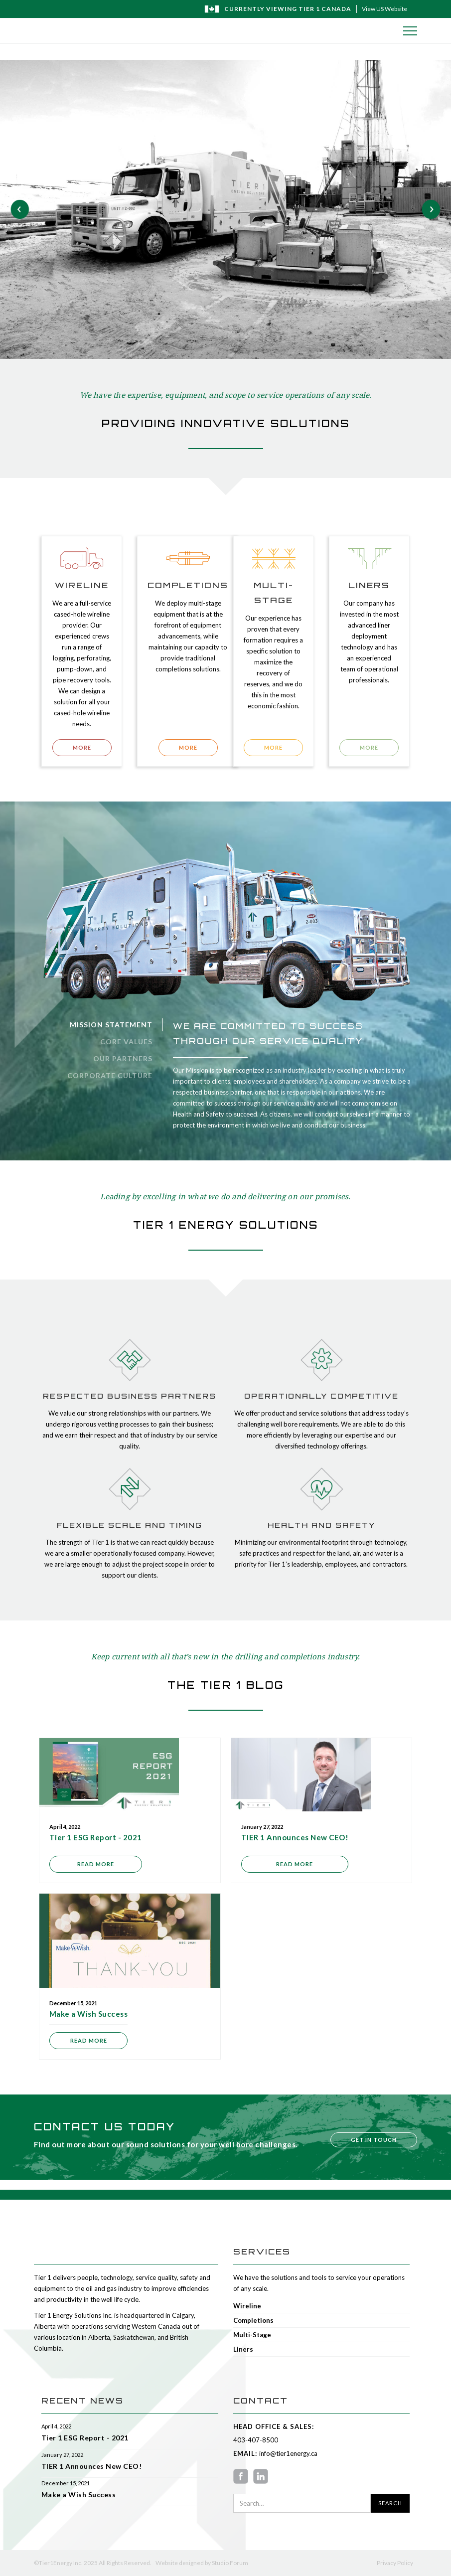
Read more (95, 1864)
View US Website (384, 8)
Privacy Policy (395, 2563)
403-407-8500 (255, 2440)
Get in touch (374, 2139)
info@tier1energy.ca (287, 2453)
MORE (82, 747)
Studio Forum (230, 2563)
